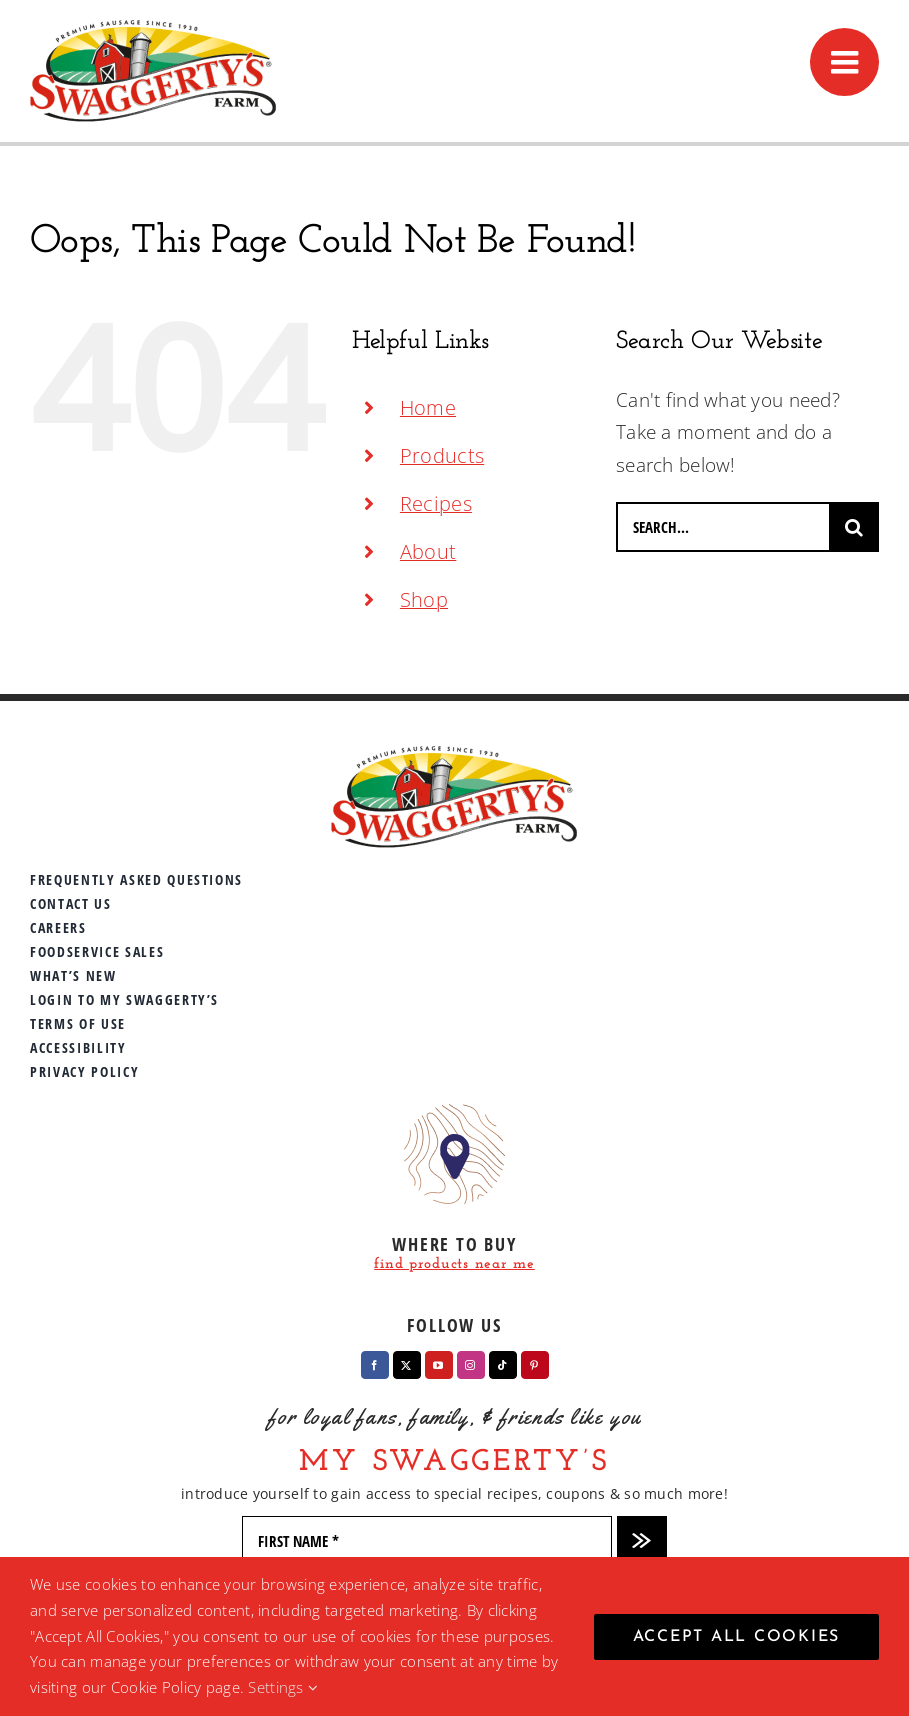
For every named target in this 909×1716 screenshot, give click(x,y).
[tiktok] (503, 1365)
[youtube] (439, 1365)
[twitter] (407, 1365)
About (428, 551)
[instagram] (471, 1365)
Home (428, 407)
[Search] (854, 527)
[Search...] (722, 527)
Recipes (436, 503)
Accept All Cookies (736, 1637)
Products (442, 455)
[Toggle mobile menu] (844, 62)
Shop (424, 599)
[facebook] (375, 1365)
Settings (283, 1687)
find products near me (454, 1264)
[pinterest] (535, 1365)
